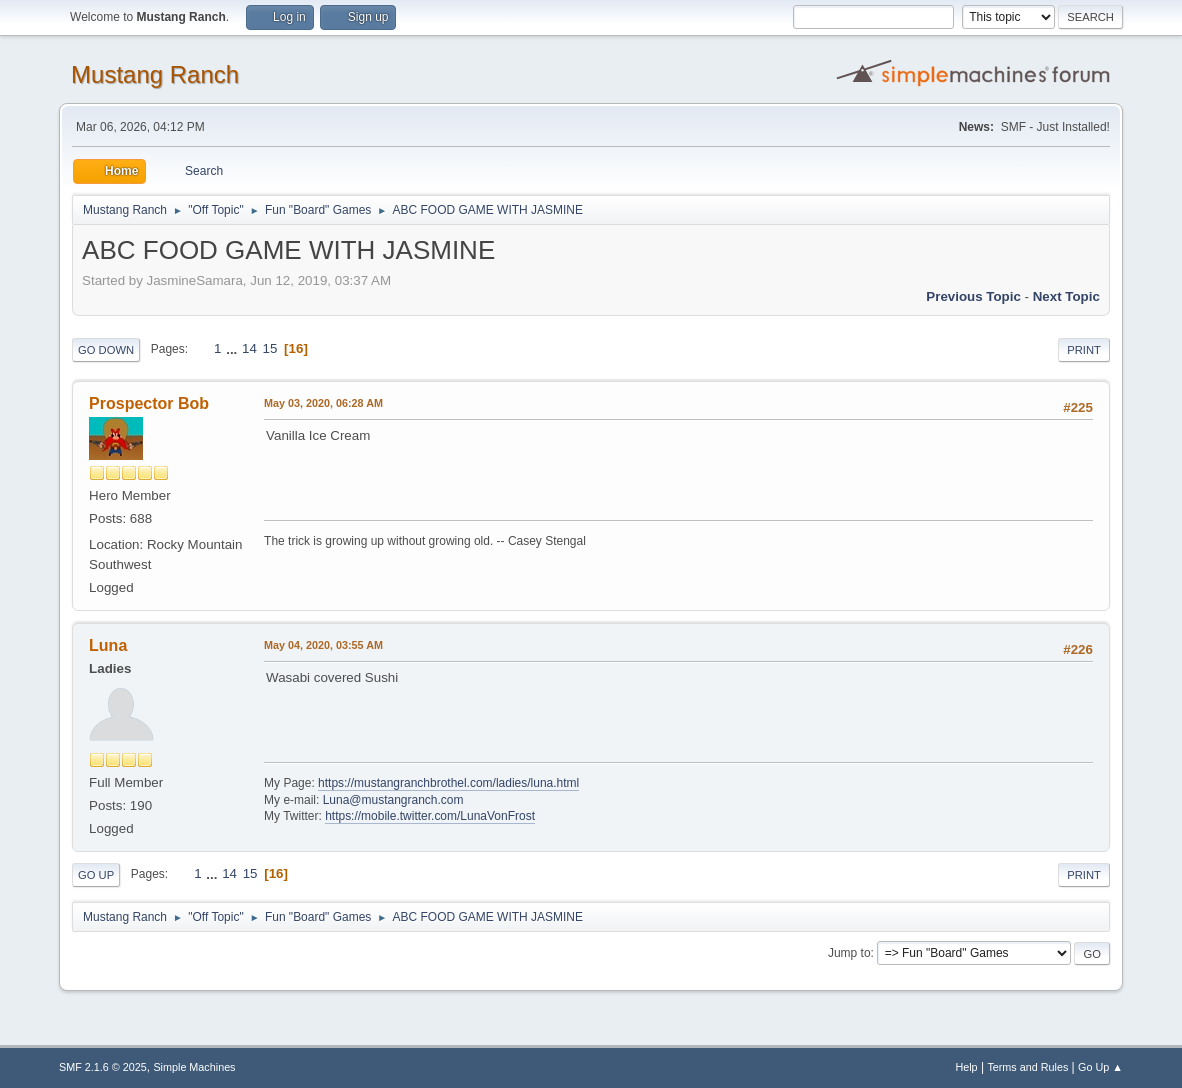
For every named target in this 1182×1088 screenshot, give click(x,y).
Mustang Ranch (155, 74)
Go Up (96, 875)
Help (966, 1067)
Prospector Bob (149, 403)
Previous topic (973, 296)
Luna (108, 645)
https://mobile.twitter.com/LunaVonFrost (430, 816)
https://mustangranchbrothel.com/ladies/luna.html (448, 783)
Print (1084, 350)
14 (249, 348)
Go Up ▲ (1100, 1067)
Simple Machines (194, 1067)
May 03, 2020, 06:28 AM (323, 403)
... (233, 348)
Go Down (106, 350)
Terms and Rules (1027, 1067)
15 (270, 348)
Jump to (849, 953)
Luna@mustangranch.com (393, 800)
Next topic (1066, 296)
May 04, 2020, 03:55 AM (323, 645)
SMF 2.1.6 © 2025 (103, 1067)
